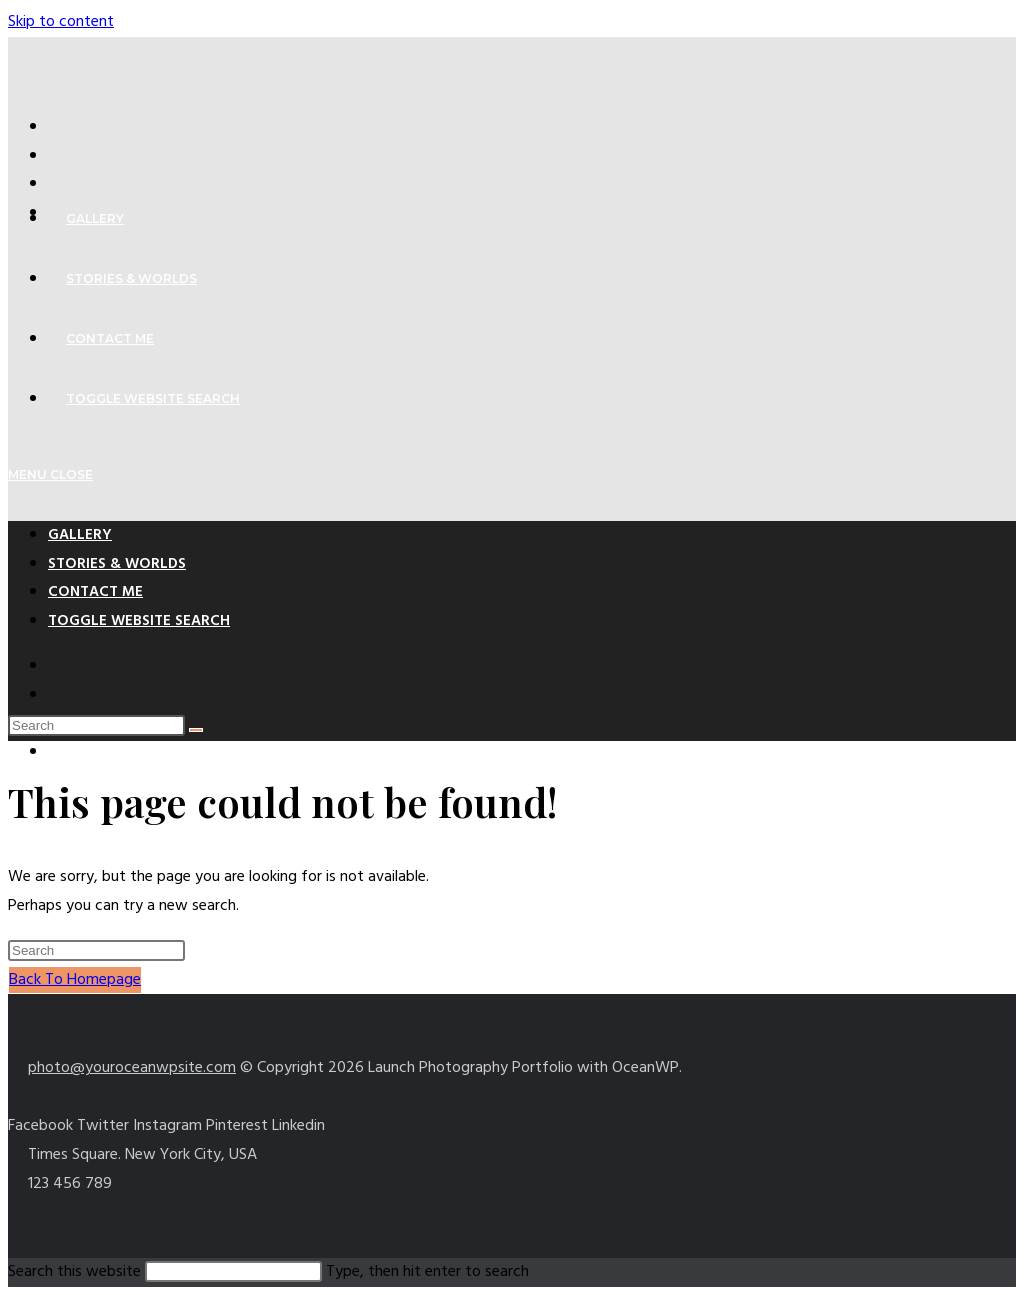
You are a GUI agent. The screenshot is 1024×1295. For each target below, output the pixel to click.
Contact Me (95, 592)
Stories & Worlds (117, 564)
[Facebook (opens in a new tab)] (58, 156)
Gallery (80, 535)
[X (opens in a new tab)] (58, 127)
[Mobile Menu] (50, 474)
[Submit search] (196, 730)
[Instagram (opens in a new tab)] (58, 752)
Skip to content (61, 22)
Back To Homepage (75, 980)
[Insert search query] (96, 725)
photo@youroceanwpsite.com (132, 1068)
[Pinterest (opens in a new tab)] (58, 184)
